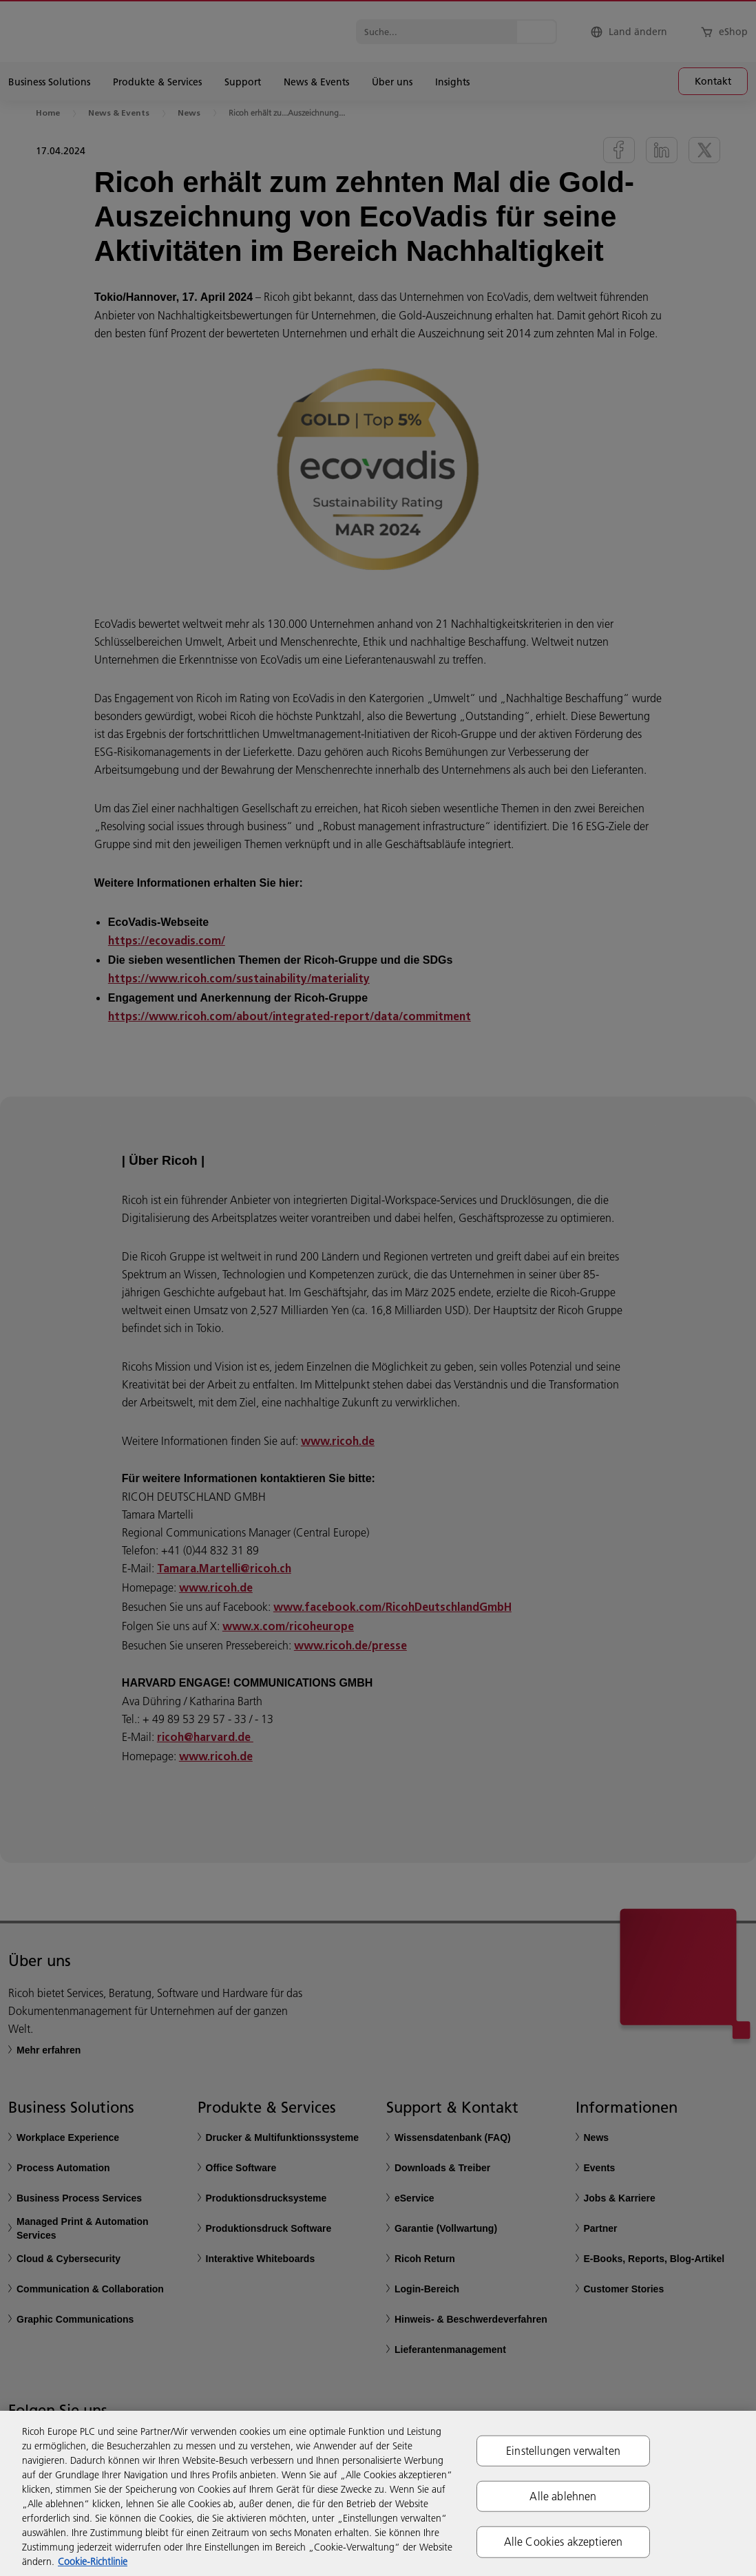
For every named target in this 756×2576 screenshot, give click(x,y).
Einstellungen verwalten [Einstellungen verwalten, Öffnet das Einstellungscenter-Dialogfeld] (563, 2451)
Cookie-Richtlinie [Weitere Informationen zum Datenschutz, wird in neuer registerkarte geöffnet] (92, 2561)
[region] (378, 2493)
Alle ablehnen (562, 2496)
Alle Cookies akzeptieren (563, 2541)
